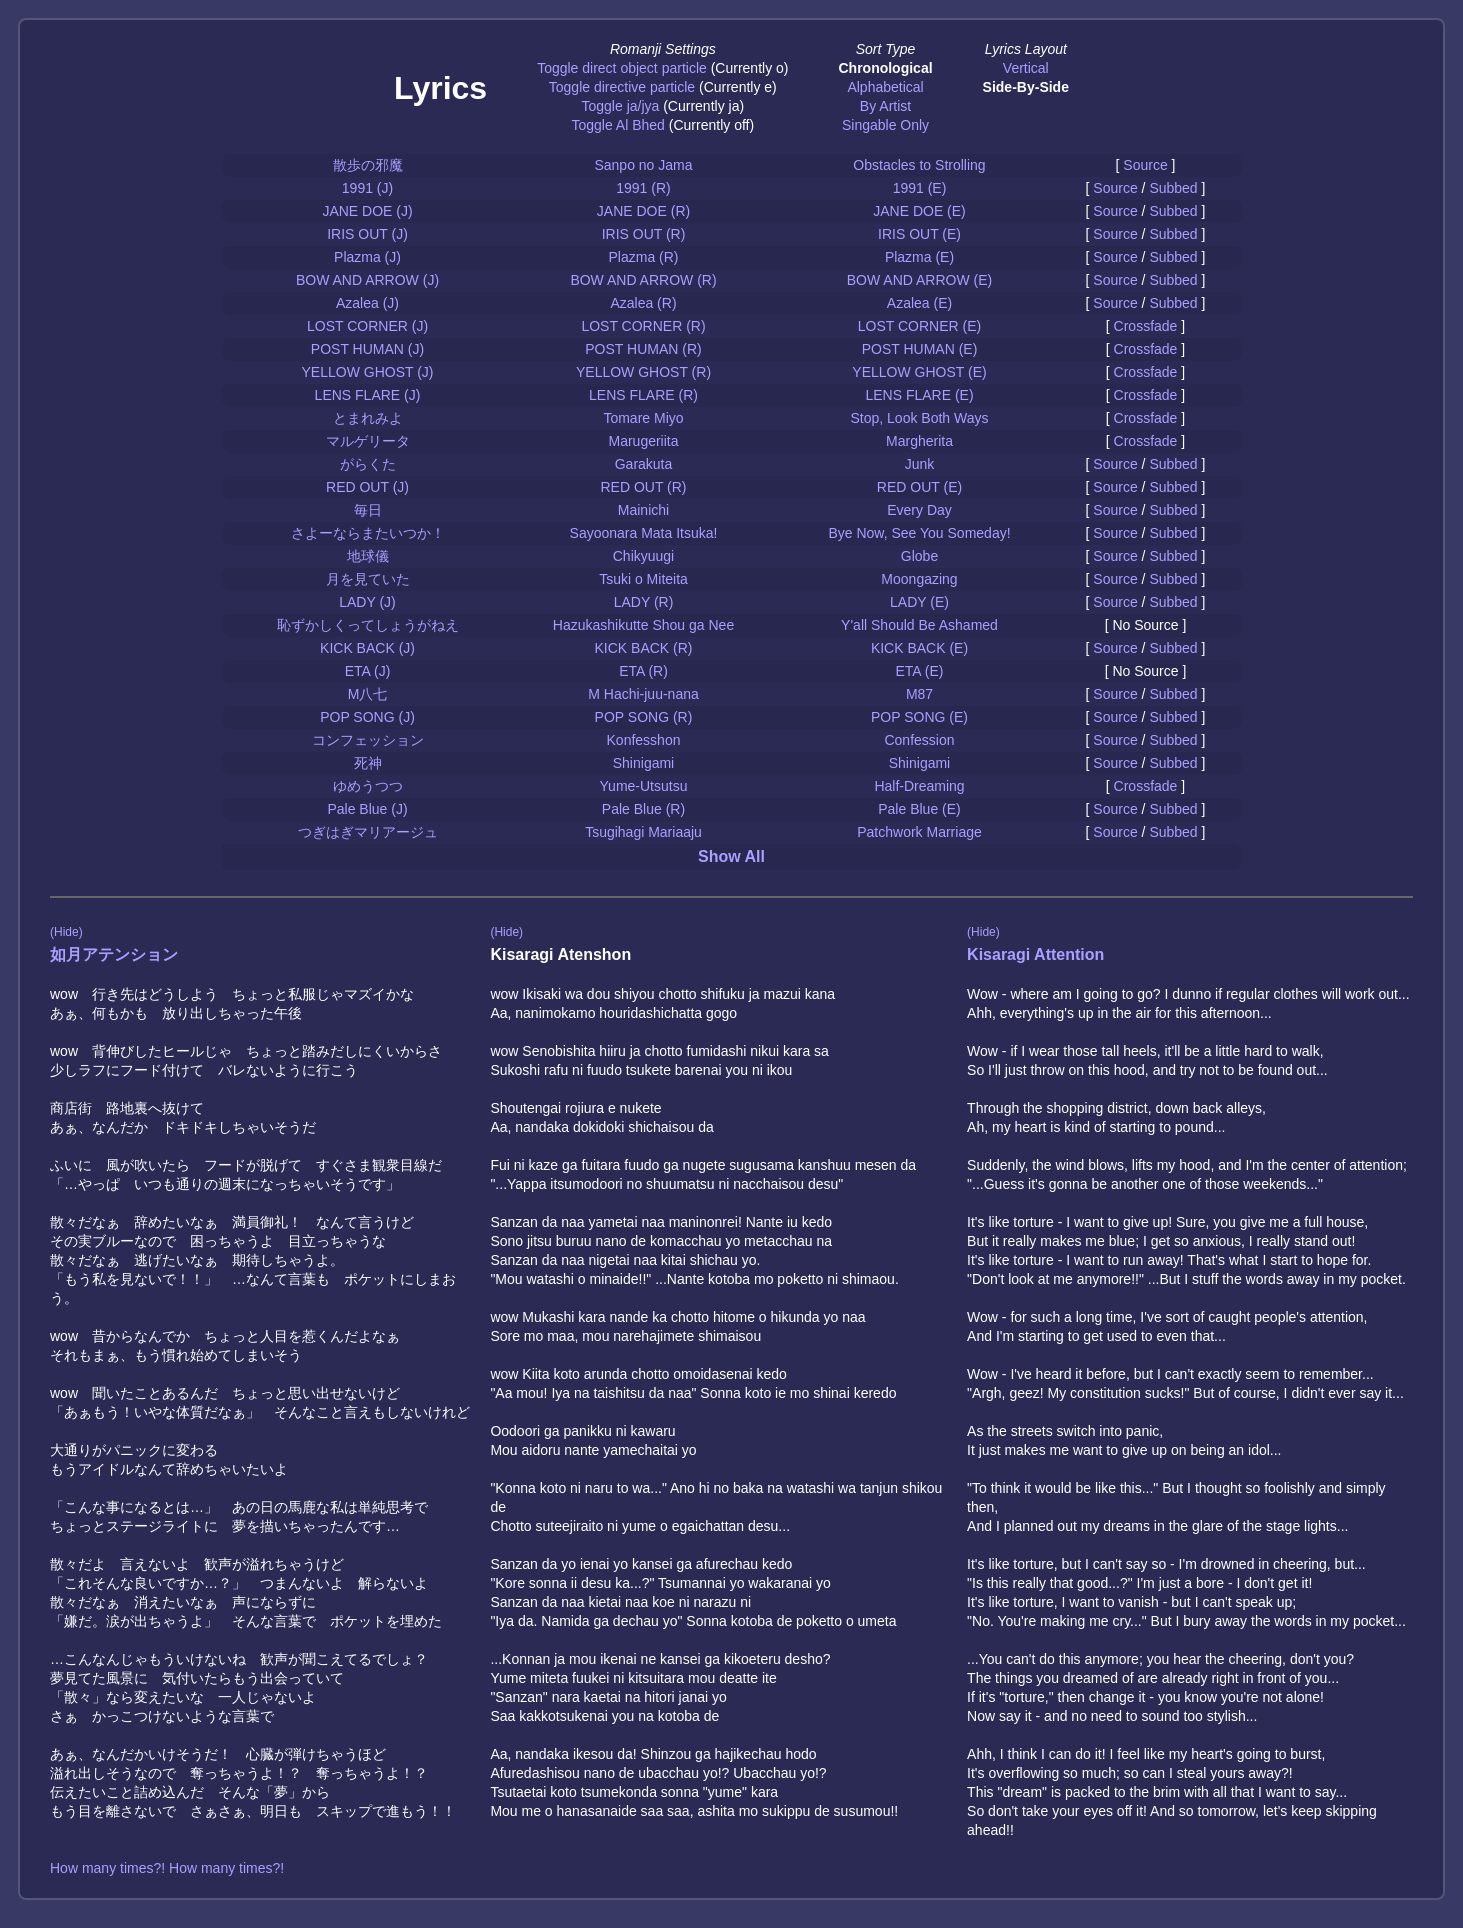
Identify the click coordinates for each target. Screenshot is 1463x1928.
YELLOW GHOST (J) (368, 372)
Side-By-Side (1026, 87)
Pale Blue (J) (367, 809)
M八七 (368, 694)
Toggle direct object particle (622, 68)
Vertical (1026, 68)
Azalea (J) (367, 303)
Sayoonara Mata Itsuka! (644, 533)
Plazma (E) (919, 257)
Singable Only (885, 125)
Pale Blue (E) (919, 809)
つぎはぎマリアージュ (368, 832)
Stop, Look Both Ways (920, 418)
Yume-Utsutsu (644, 786)
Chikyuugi (643, 556)
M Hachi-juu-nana (643, 694)
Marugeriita (643, 441)
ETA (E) (920, 671)
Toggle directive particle (622, 87)
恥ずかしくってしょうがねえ (368, 625)
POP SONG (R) (644, 717)
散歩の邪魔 (368, 165)
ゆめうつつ (368, 786)
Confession (919, 740)
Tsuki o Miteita (643, 579)
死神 (368, 763)
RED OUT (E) (919, 487)
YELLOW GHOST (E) (919, 372)
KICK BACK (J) (367, 648)
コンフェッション (368, 740)
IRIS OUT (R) (644, 234)
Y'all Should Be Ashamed (919, 625)
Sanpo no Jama (643, 165)
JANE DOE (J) (367, 211)
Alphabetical (885, 87)
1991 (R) (643, 188)
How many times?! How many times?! (167, 1868)
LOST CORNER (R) (643, 326)
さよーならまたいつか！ (368, 533)
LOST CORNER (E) (919, 326)
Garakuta (644, 464)
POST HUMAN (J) (367, 349)
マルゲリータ (368, 441)
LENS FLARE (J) (368, 395)
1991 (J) (367, 188)
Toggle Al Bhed (617, 125)
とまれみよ (368, 418)
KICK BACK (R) (643, 648)
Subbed (1173, 188)
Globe (919, 556)
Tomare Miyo (643, 418)
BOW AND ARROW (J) (367, 280)
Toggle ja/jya (620, 106)
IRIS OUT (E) (919, 234)
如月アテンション (114, 954)
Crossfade (1146, 326)
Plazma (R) (643, 257)
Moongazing (919, 579)
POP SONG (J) (367, 717)
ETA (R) (643, 671)
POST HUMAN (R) (643, 349)
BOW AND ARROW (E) (919, 280)
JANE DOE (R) (643, 211)
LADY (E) (919, 602)
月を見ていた (368, 579)
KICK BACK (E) (919, 648)
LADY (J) (367, 602)
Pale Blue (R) (643, 809)
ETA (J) (368, 671)
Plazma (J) (367, 257)
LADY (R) (644, 602)
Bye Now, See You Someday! (919, 533)
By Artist (885, 106)
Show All (731, 856)
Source (1145, 165)
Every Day (919, 510)
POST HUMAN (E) (920, 349)
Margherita (919, 441)
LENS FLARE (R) (643, 395)
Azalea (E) (919, 303)
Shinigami (643, 763)
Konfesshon (644, 740)
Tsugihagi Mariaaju (643, 832)
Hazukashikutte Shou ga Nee (643, 625)
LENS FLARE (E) (919, 395)
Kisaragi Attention (1035, 954)
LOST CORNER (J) (367, 326)
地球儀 (368, 556)
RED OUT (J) (367, 487)
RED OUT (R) (643, 487)
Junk (920, 464)
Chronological (885, 68)
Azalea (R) (643, 303)
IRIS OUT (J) (367, 234)
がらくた (368, 464)
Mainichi (643, 510)
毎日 (368, 510)
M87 (919, 694)
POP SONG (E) (919, 717)
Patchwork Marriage (919, 832)
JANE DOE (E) (919, 211)
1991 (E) (920, 188)
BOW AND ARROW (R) (643, 280)
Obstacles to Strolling (919, 165)
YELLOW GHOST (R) (643, 372)
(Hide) (66, 932)
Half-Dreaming (919, 786)
